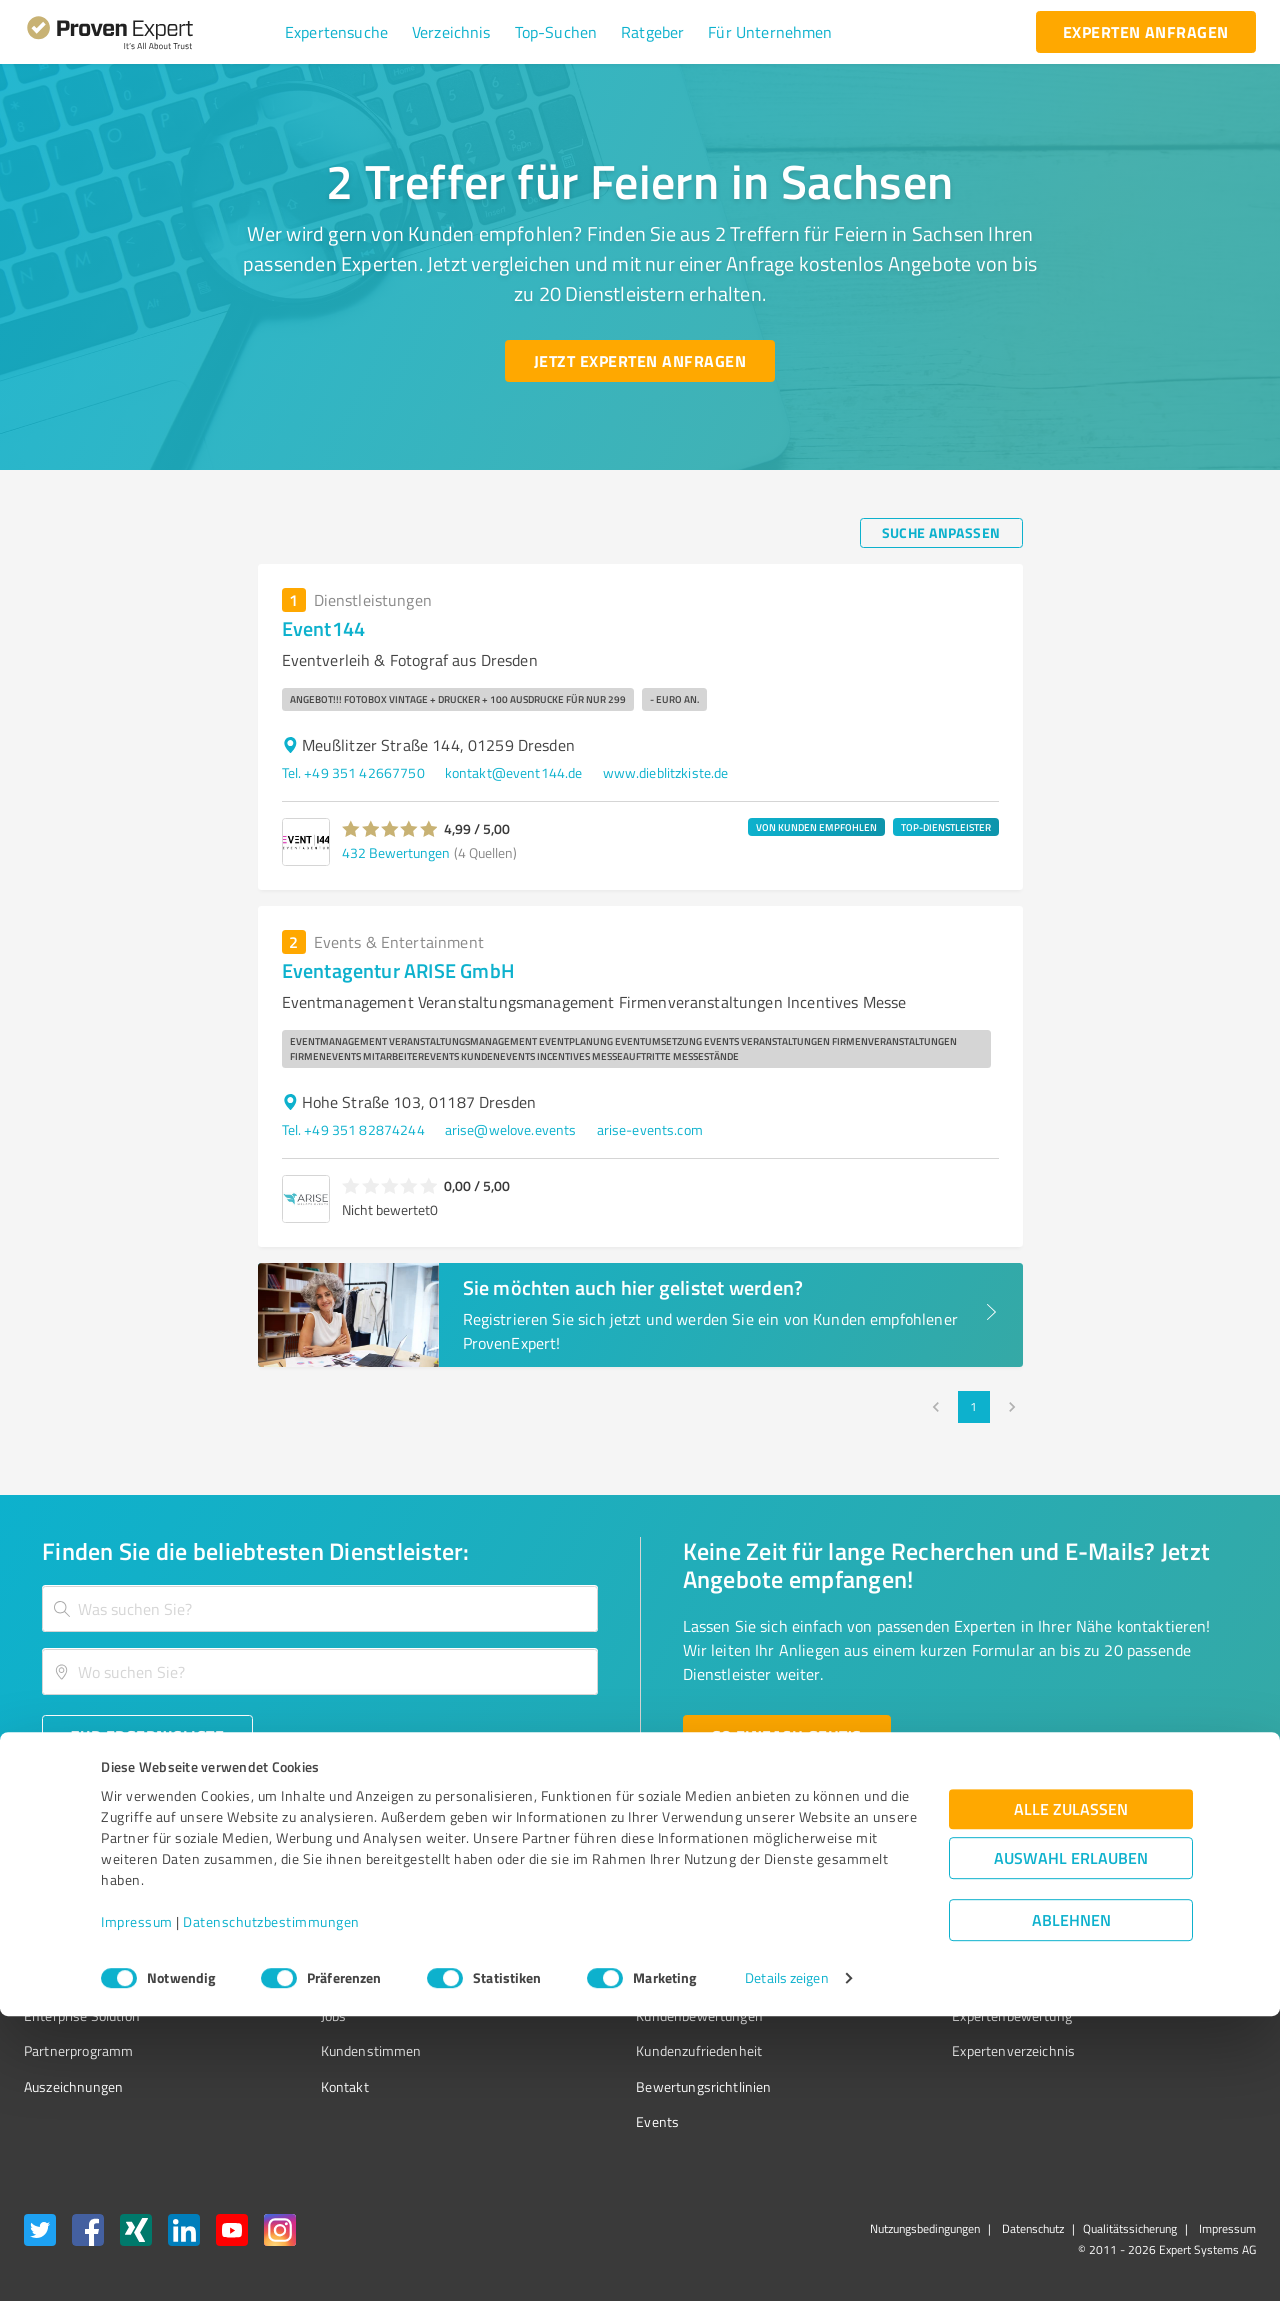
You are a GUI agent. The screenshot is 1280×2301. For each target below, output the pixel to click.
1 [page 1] (974, 1407)
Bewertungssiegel (78, 1909)
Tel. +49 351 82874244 (353, 1129)
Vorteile (47, 1979)
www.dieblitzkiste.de (666, 772)
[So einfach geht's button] (787, 1736)
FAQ (573, 1944)
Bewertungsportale (619, 1979)
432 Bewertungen (396, 852)
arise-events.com (650, 1129)
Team (299, 1979)
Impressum (137, 2207)
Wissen (583, 1909)
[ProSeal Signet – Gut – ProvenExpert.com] (1181, 1947)
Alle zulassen (1071, 2094)
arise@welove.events (511, 1129)
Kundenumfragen (76, 1944)
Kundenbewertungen (624, 2015)
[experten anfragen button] (1146, 32)
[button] (336, 32)
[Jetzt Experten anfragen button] (640, 361)
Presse (861, 1909)
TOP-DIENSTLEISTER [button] (946, 827)
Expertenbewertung (900, 2015)
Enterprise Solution (82, 2015)
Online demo (878, 1979)
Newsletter (874, 1944)
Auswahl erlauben (1071, 2143)
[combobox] (320, 1608)
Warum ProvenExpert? (350, 1909)
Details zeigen (786, 2263)
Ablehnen (1071, 2205)
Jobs (296, 2015)
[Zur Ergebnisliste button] (147, 1736)
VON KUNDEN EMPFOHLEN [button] (816, 827)
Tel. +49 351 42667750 (353, 772)
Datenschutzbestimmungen (271, 2207)
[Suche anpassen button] (941, 533)
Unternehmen (326, 1944)
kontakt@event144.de (514, 772)
